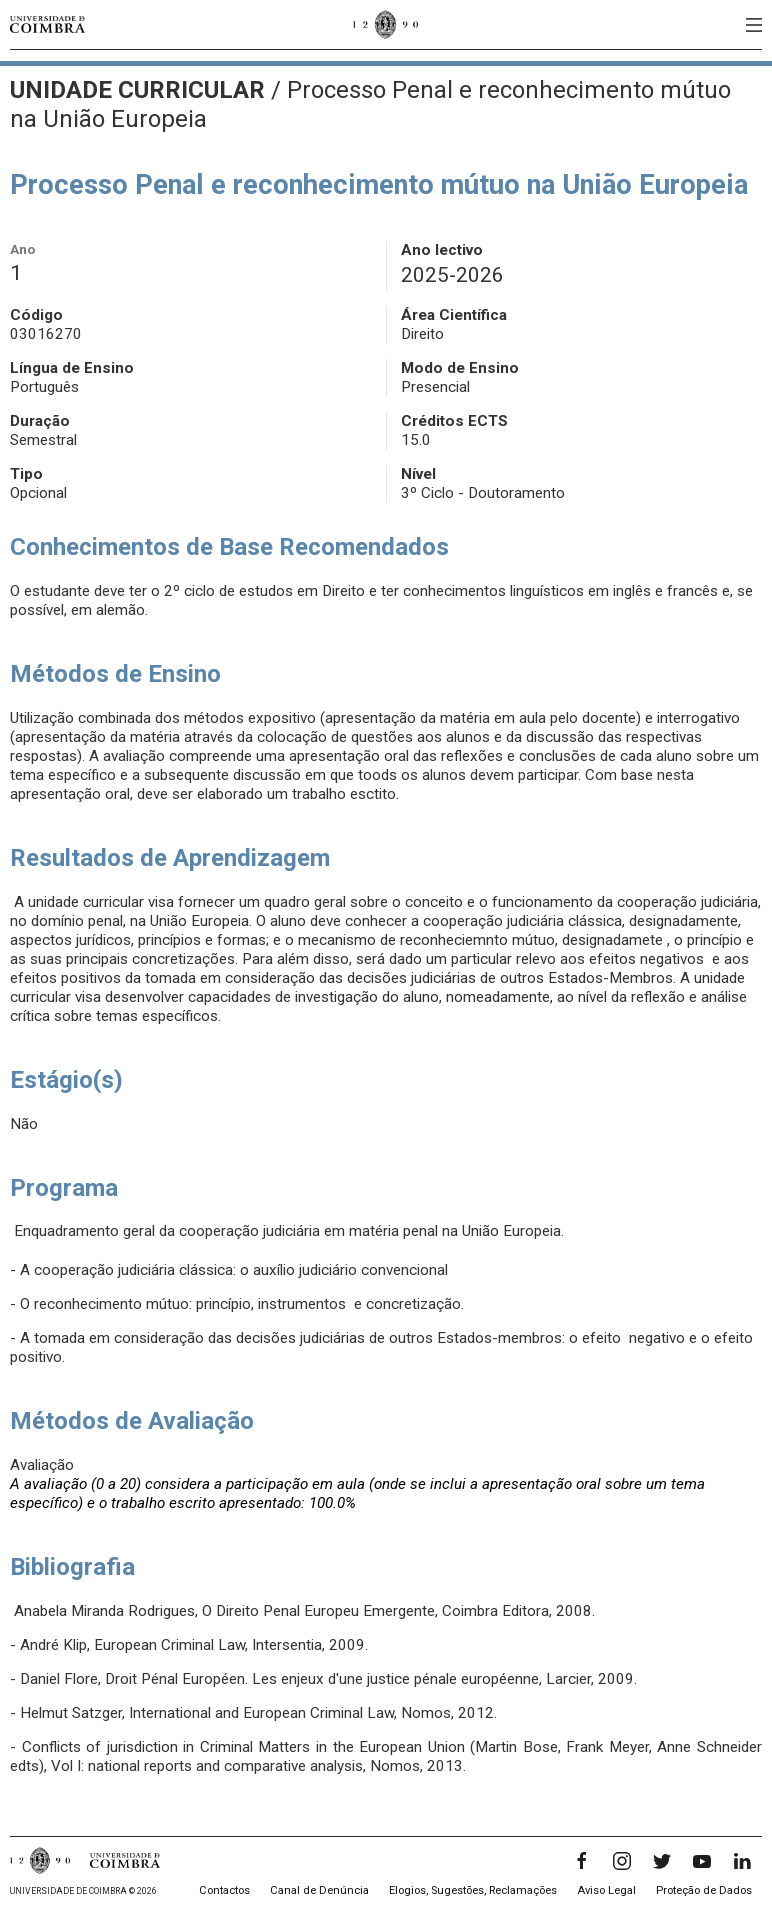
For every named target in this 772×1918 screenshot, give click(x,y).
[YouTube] (702, 1861)
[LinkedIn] (742, 1861)
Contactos (224, 1890)
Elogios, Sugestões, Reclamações (473, 1890)
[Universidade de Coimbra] (47, 24)
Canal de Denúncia (319, 1890)
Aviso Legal (606, 1890)
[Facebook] (582, 1861)
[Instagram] (622, 1861)
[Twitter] (662, 1861)
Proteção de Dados (704, 1890)
